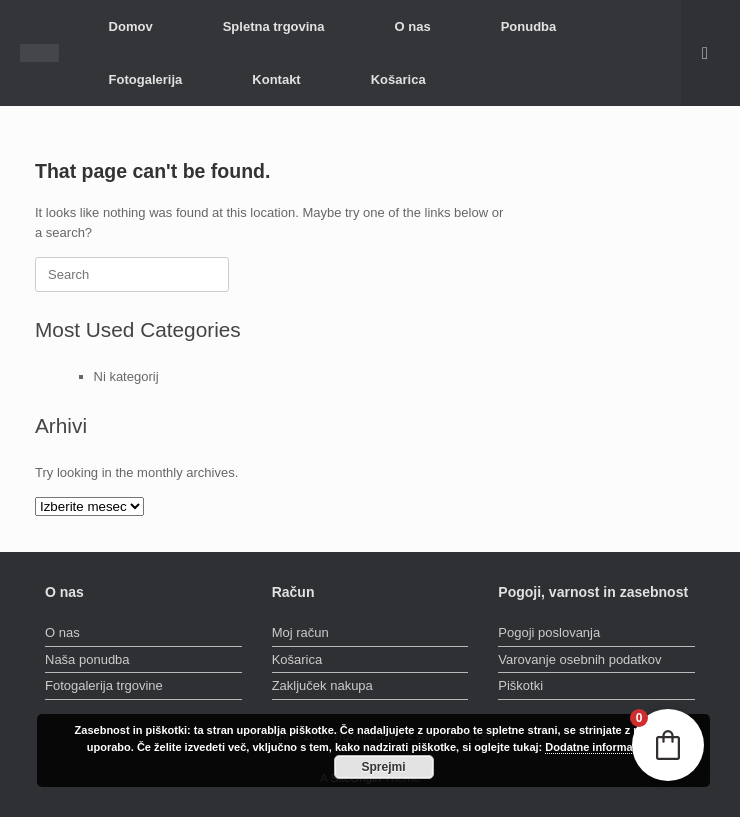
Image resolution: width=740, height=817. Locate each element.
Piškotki (520, 685)
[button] (710, 53)
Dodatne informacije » (602, 747)
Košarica (398, 79)
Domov (131, 26)
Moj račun (300, 632)
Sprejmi (383, 767)
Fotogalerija (146, 79)
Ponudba (529, 26)
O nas (413, 26)
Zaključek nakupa (322, 685)
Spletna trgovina (274, 26)
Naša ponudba (87, 659)
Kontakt (276, 79)
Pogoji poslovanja (549, 632)
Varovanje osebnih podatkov (579, 659)
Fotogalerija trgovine (104, 685)
